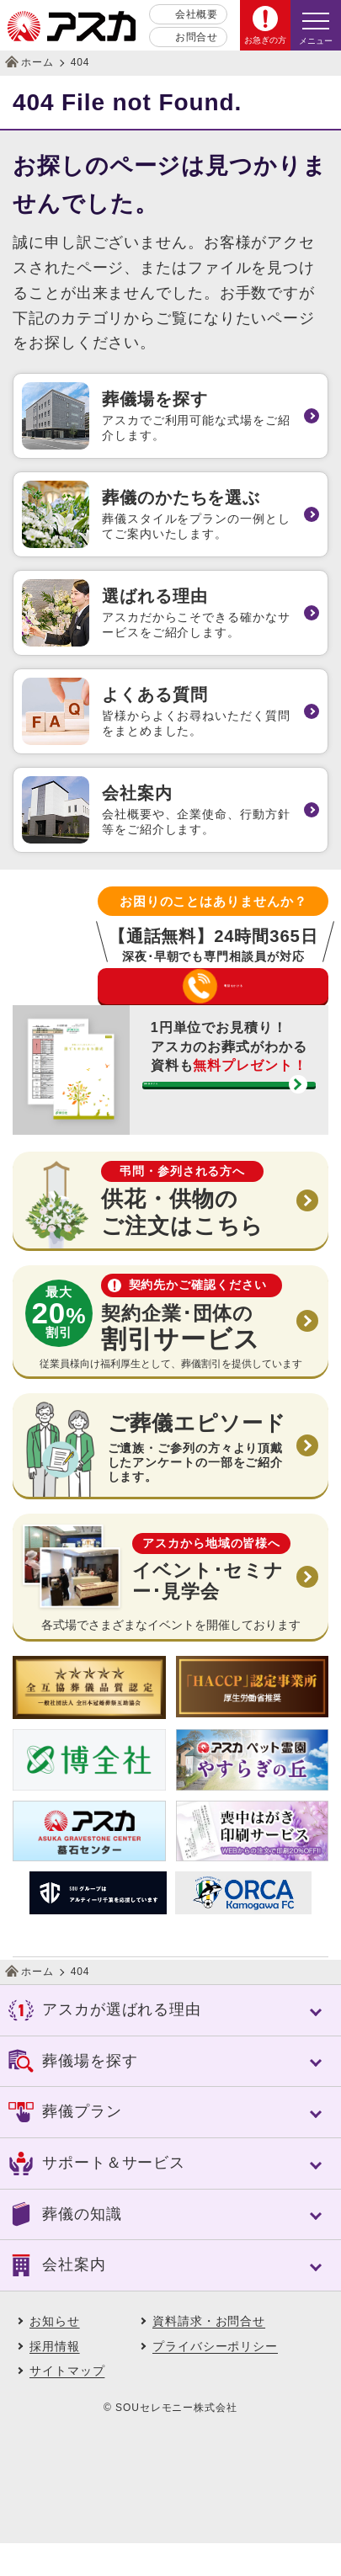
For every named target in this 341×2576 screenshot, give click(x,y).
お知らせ (54, 2353)
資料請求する (214, 1132)
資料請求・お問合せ (208, 2353)
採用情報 (54, 2379)
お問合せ (197, 37)
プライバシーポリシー (215, 2379)
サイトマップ (66, 2404)
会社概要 (197, 14)
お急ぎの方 (265, 40)
